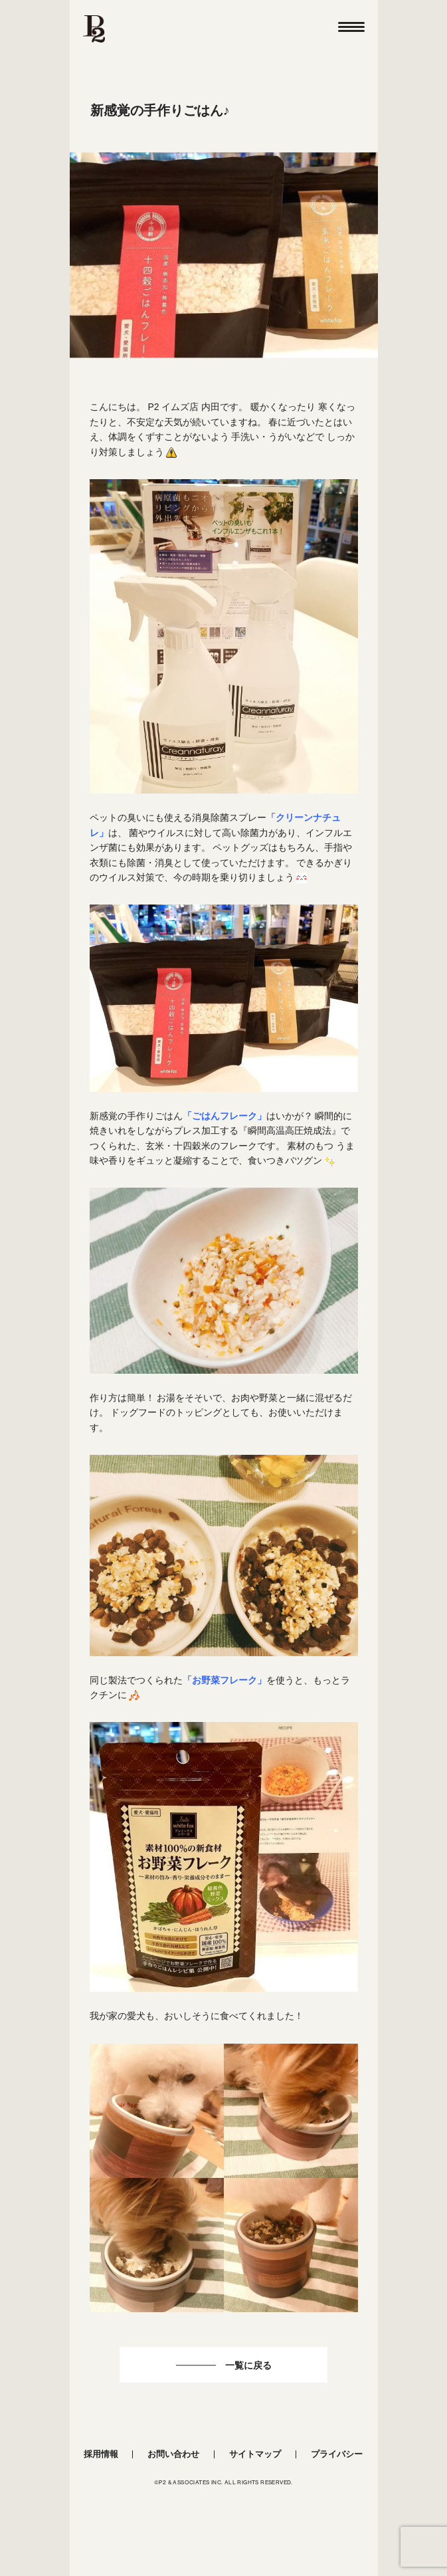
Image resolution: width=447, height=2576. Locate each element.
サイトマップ (255, 2454)
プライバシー (337, 2454)
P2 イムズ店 (173, 406)
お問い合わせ (173, 2454)
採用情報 (101, 2454)
